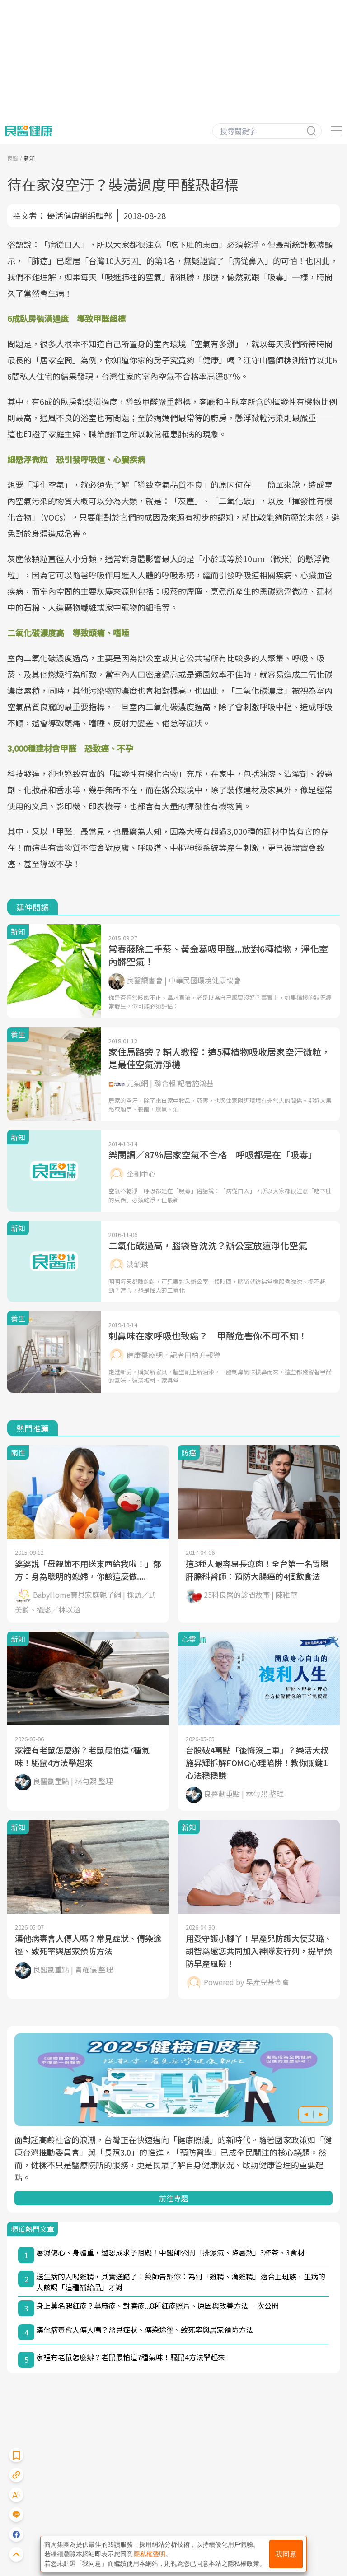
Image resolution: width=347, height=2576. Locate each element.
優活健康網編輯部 (79, 215)
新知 (29, 158)
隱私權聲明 (149, 2553)
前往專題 (173, 2198)
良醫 (12, 158)
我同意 (286, 2554)
